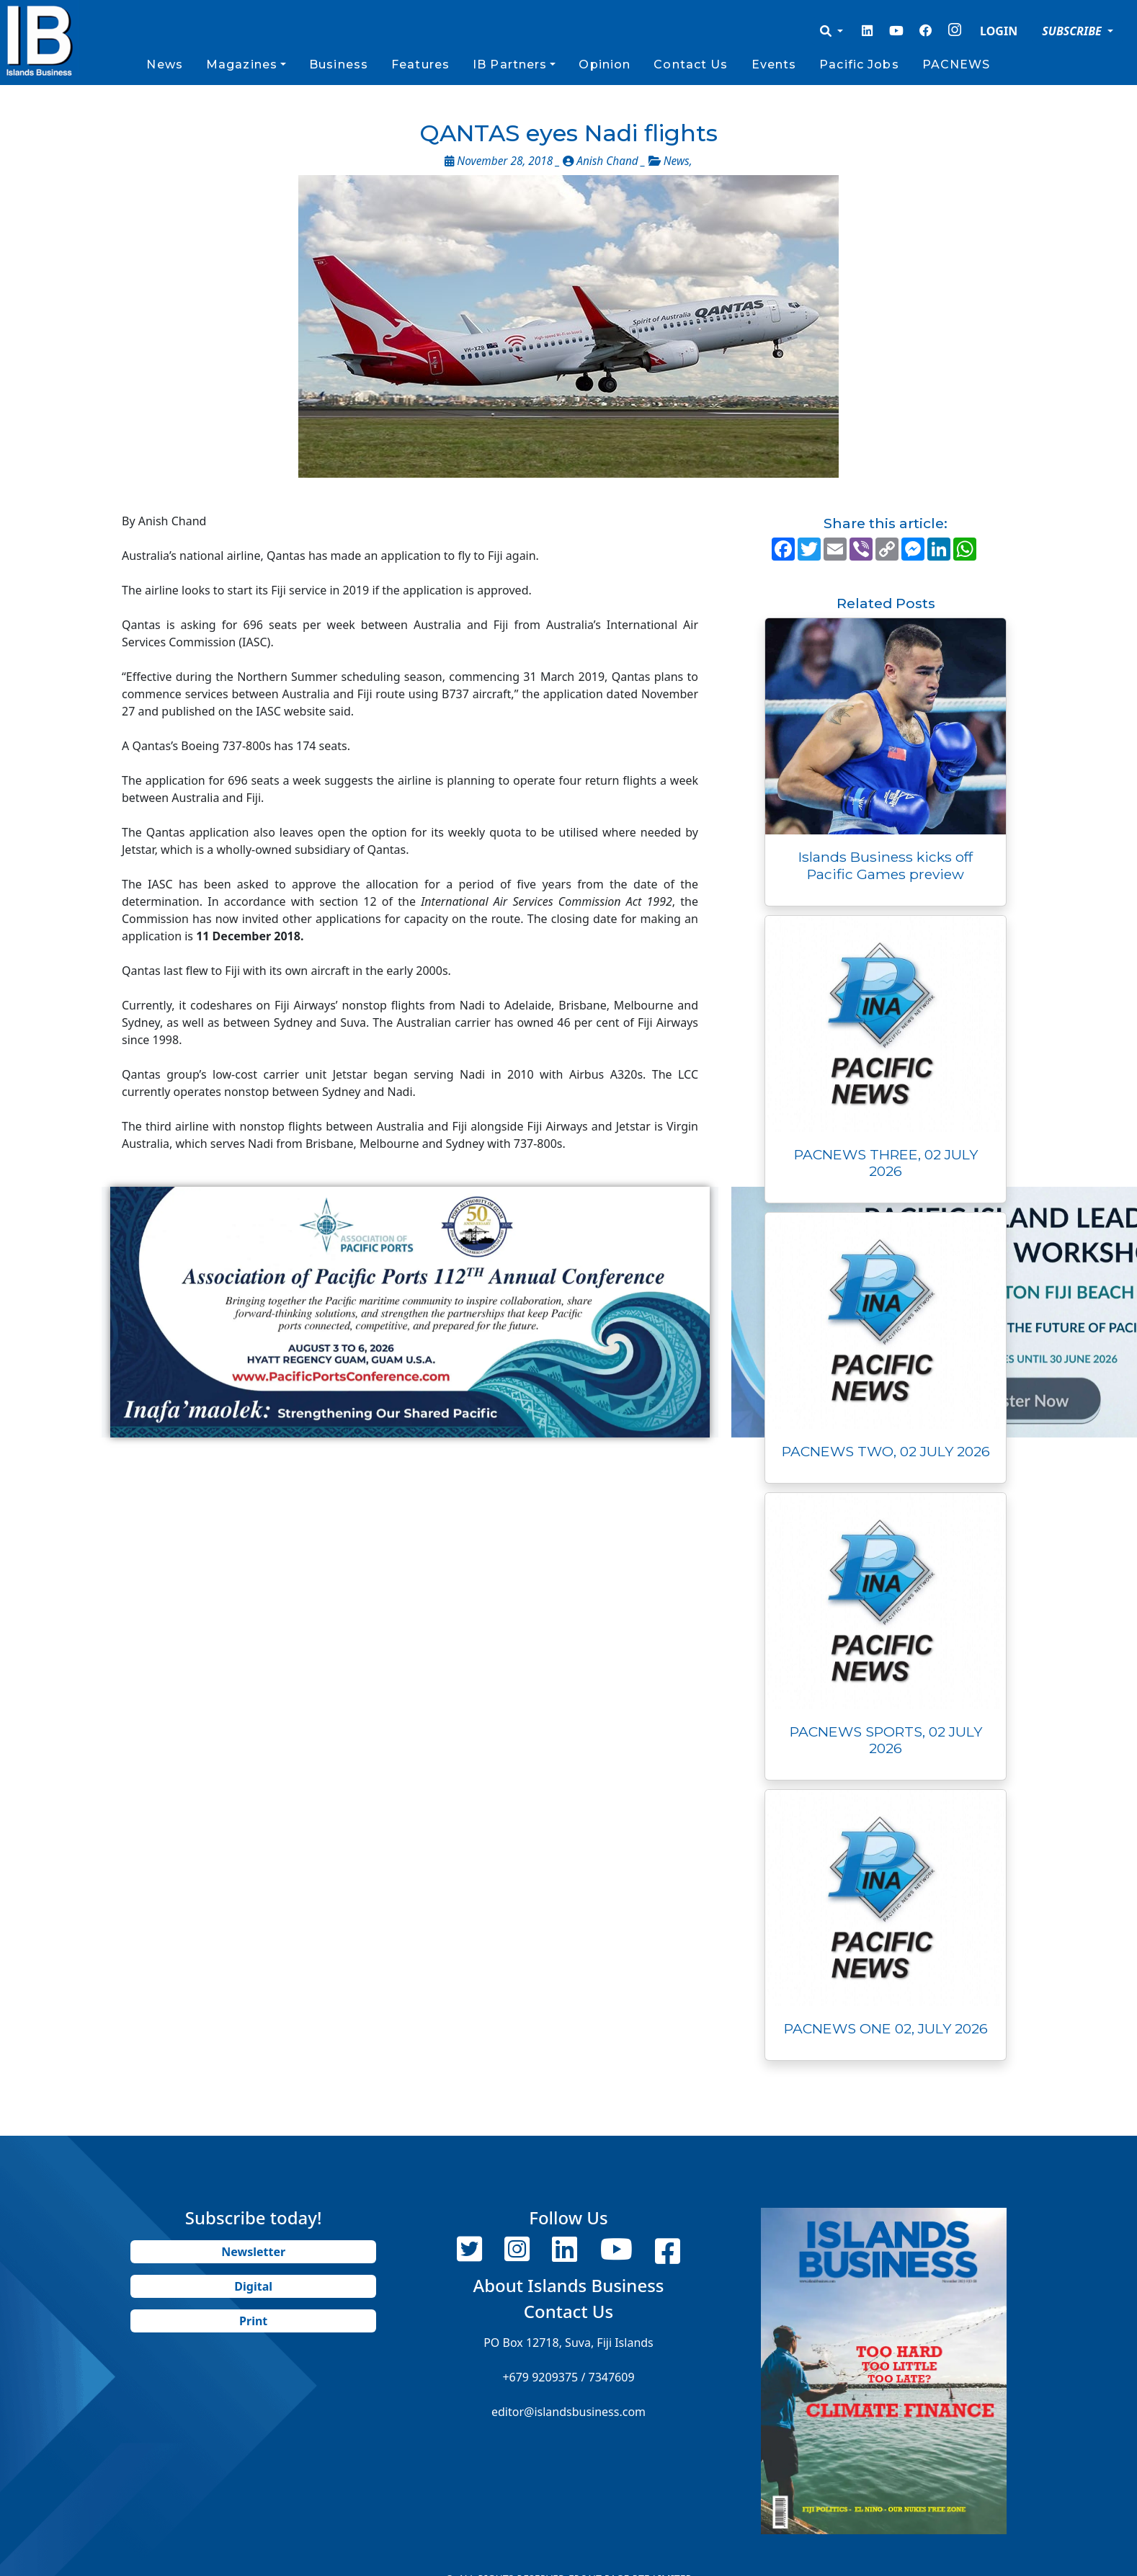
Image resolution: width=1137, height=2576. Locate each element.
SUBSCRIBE (1073, 31)
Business (338, 64)
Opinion (604, 64)
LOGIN (998, 31)
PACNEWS (956, 64)
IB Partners (510, 64)
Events (774, 64)
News (164, 64)
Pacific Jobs (859, 64)
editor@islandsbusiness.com (568, 2412)
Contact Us (691, 64)
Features (420, 64)
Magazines (241, 64)
